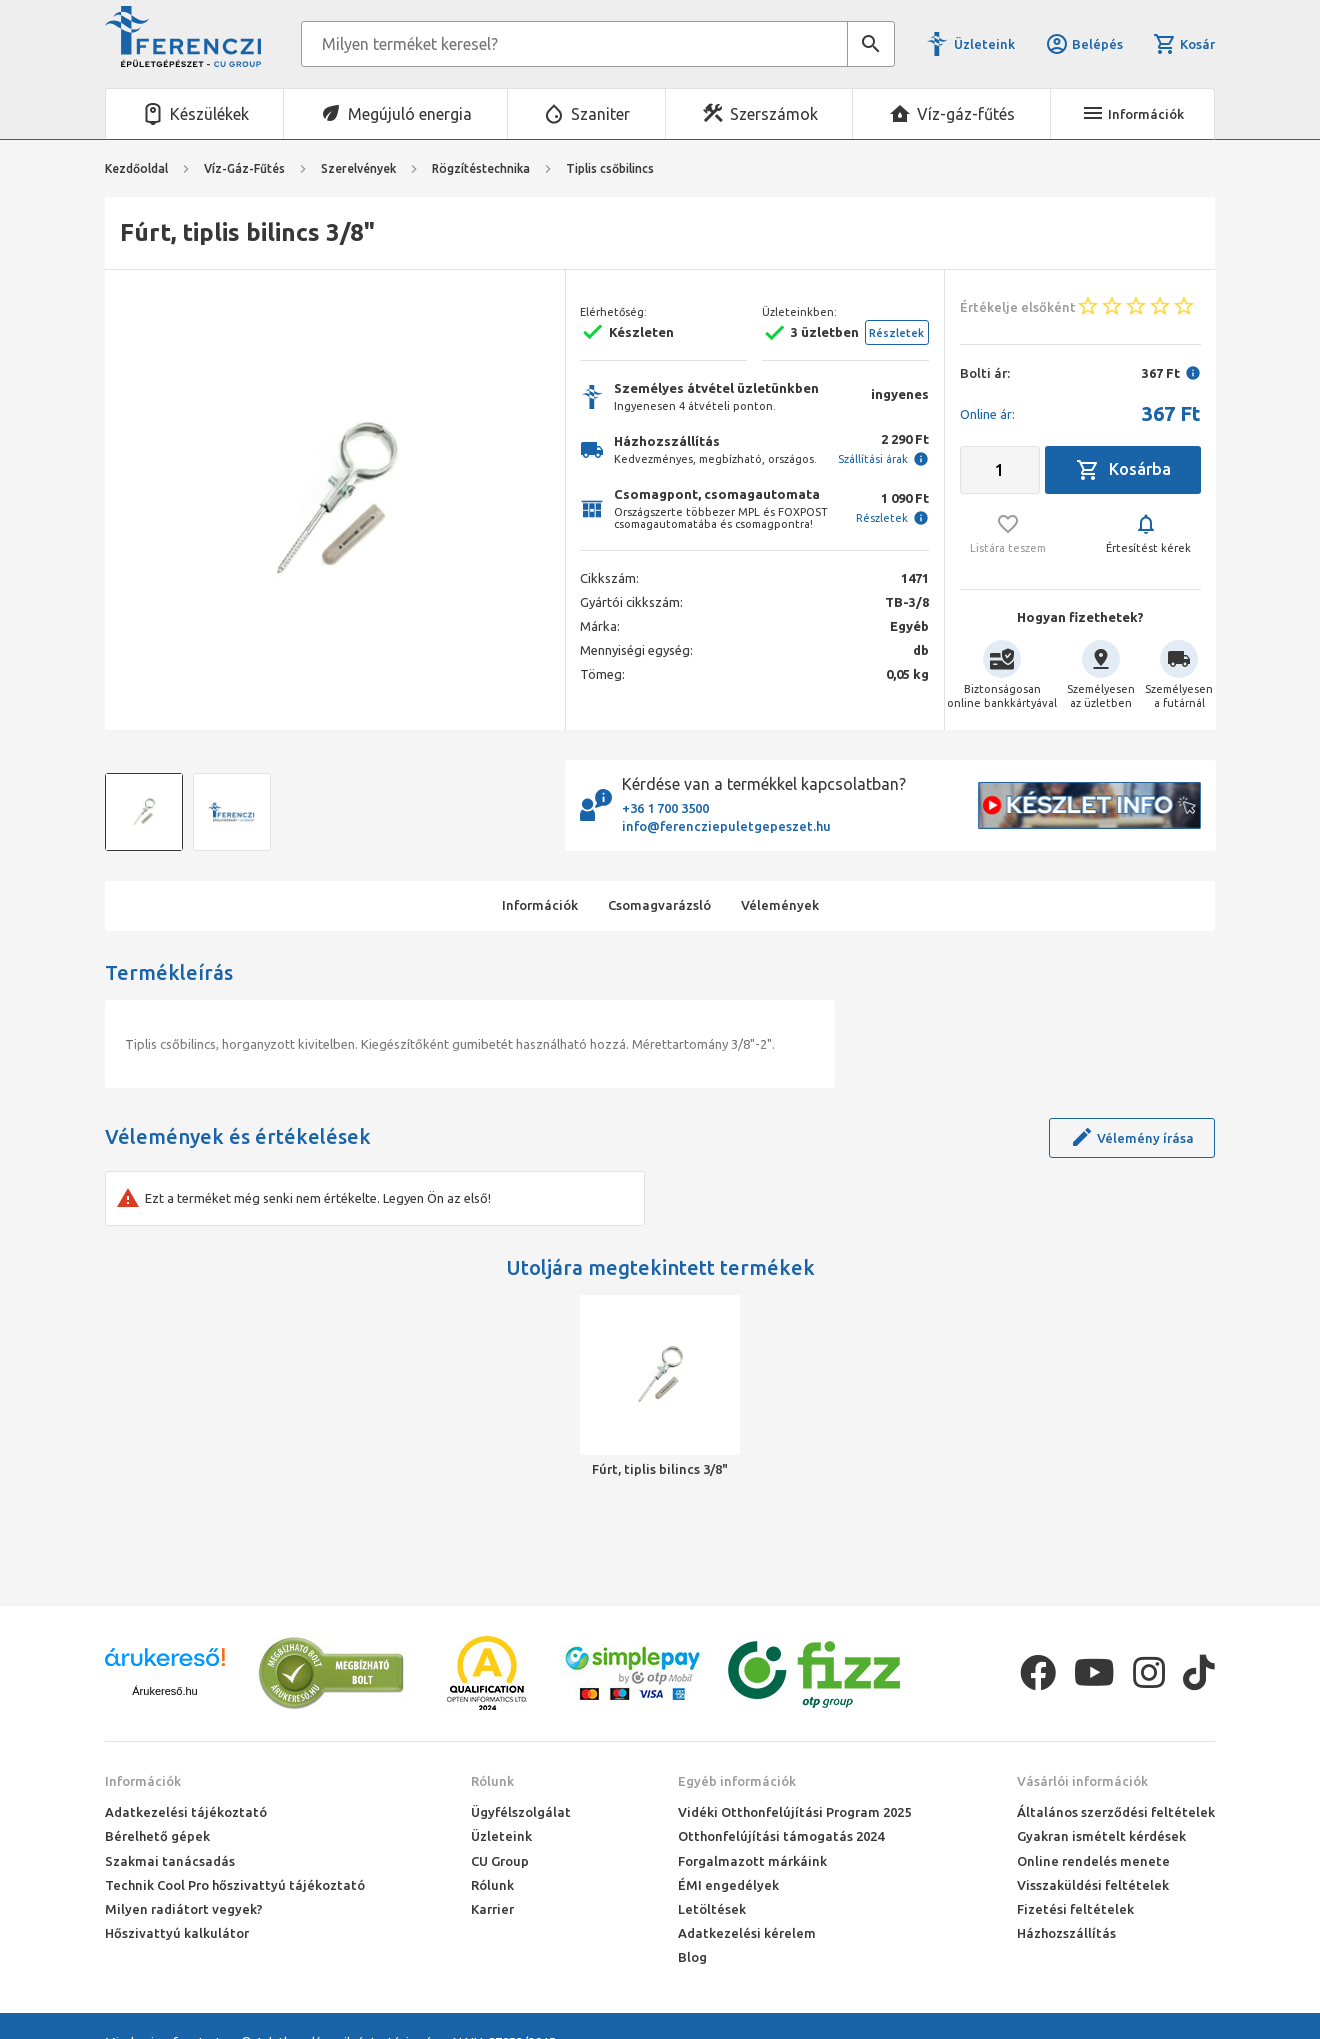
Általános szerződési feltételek (1116, 1812)
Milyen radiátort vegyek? (184, 1909)
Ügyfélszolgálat (521, 1812)
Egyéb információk (737, 1781)
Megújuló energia (410, 114)
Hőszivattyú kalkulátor (177, 1933)
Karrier (492, 1909)
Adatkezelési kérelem (747, 1933)
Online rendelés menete (1093, 1861)
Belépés (1084, 44)
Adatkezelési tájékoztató (186, 1812)
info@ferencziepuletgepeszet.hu (726, 826)
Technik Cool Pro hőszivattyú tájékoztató (235, 1885)
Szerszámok (774, 114)
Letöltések (712, 1909)
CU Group (500, 1861)
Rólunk (492, 1781)
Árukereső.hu (164, 1691)
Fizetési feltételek (1075, 1909)
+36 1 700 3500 (665, 808)
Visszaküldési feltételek (1093, 1885)
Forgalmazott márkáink (752, 1861)
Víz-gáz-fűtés (966, 114)
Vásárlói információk (1082, 1781)
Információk (143, 1781)
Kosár (1184, 44)
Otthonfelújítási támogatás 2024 (781, 1836)
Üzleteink (984, 44)
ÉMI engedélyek (728, 1885)
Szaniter (600, 114)
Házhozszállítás (1066, 1933)
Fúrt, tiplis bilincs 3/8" (660, 1469)
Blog (692, 1957)
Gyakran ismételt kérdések (1101, 1836)
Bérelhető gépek (157, 1836)
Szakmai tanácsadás (170, 1861)
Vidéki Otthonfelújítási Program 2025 (794, 1812)
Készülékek (209, 114)
